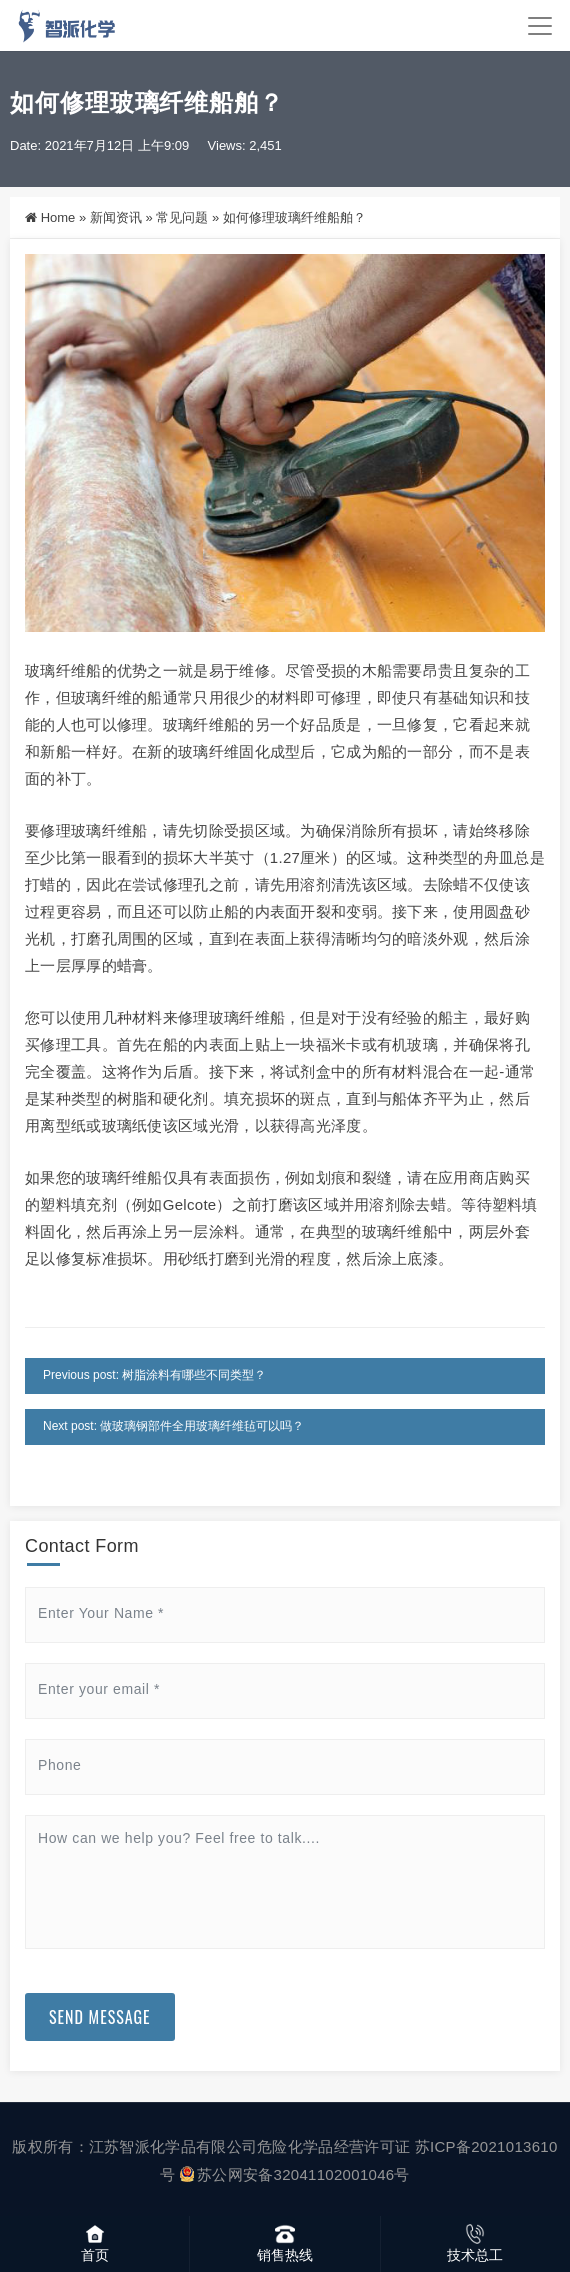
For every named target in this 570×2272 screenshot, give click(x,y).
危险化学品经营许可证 (333, 2146)
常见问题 (182, 217)
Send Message (100, 2017)
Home (58, 217)
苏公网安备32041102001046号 (295, 2174)
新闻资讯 (116, 217)
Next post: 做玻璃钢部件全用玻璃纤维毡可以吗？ (173, 1426)
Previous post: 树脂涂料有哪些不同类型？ (154, 1375)
